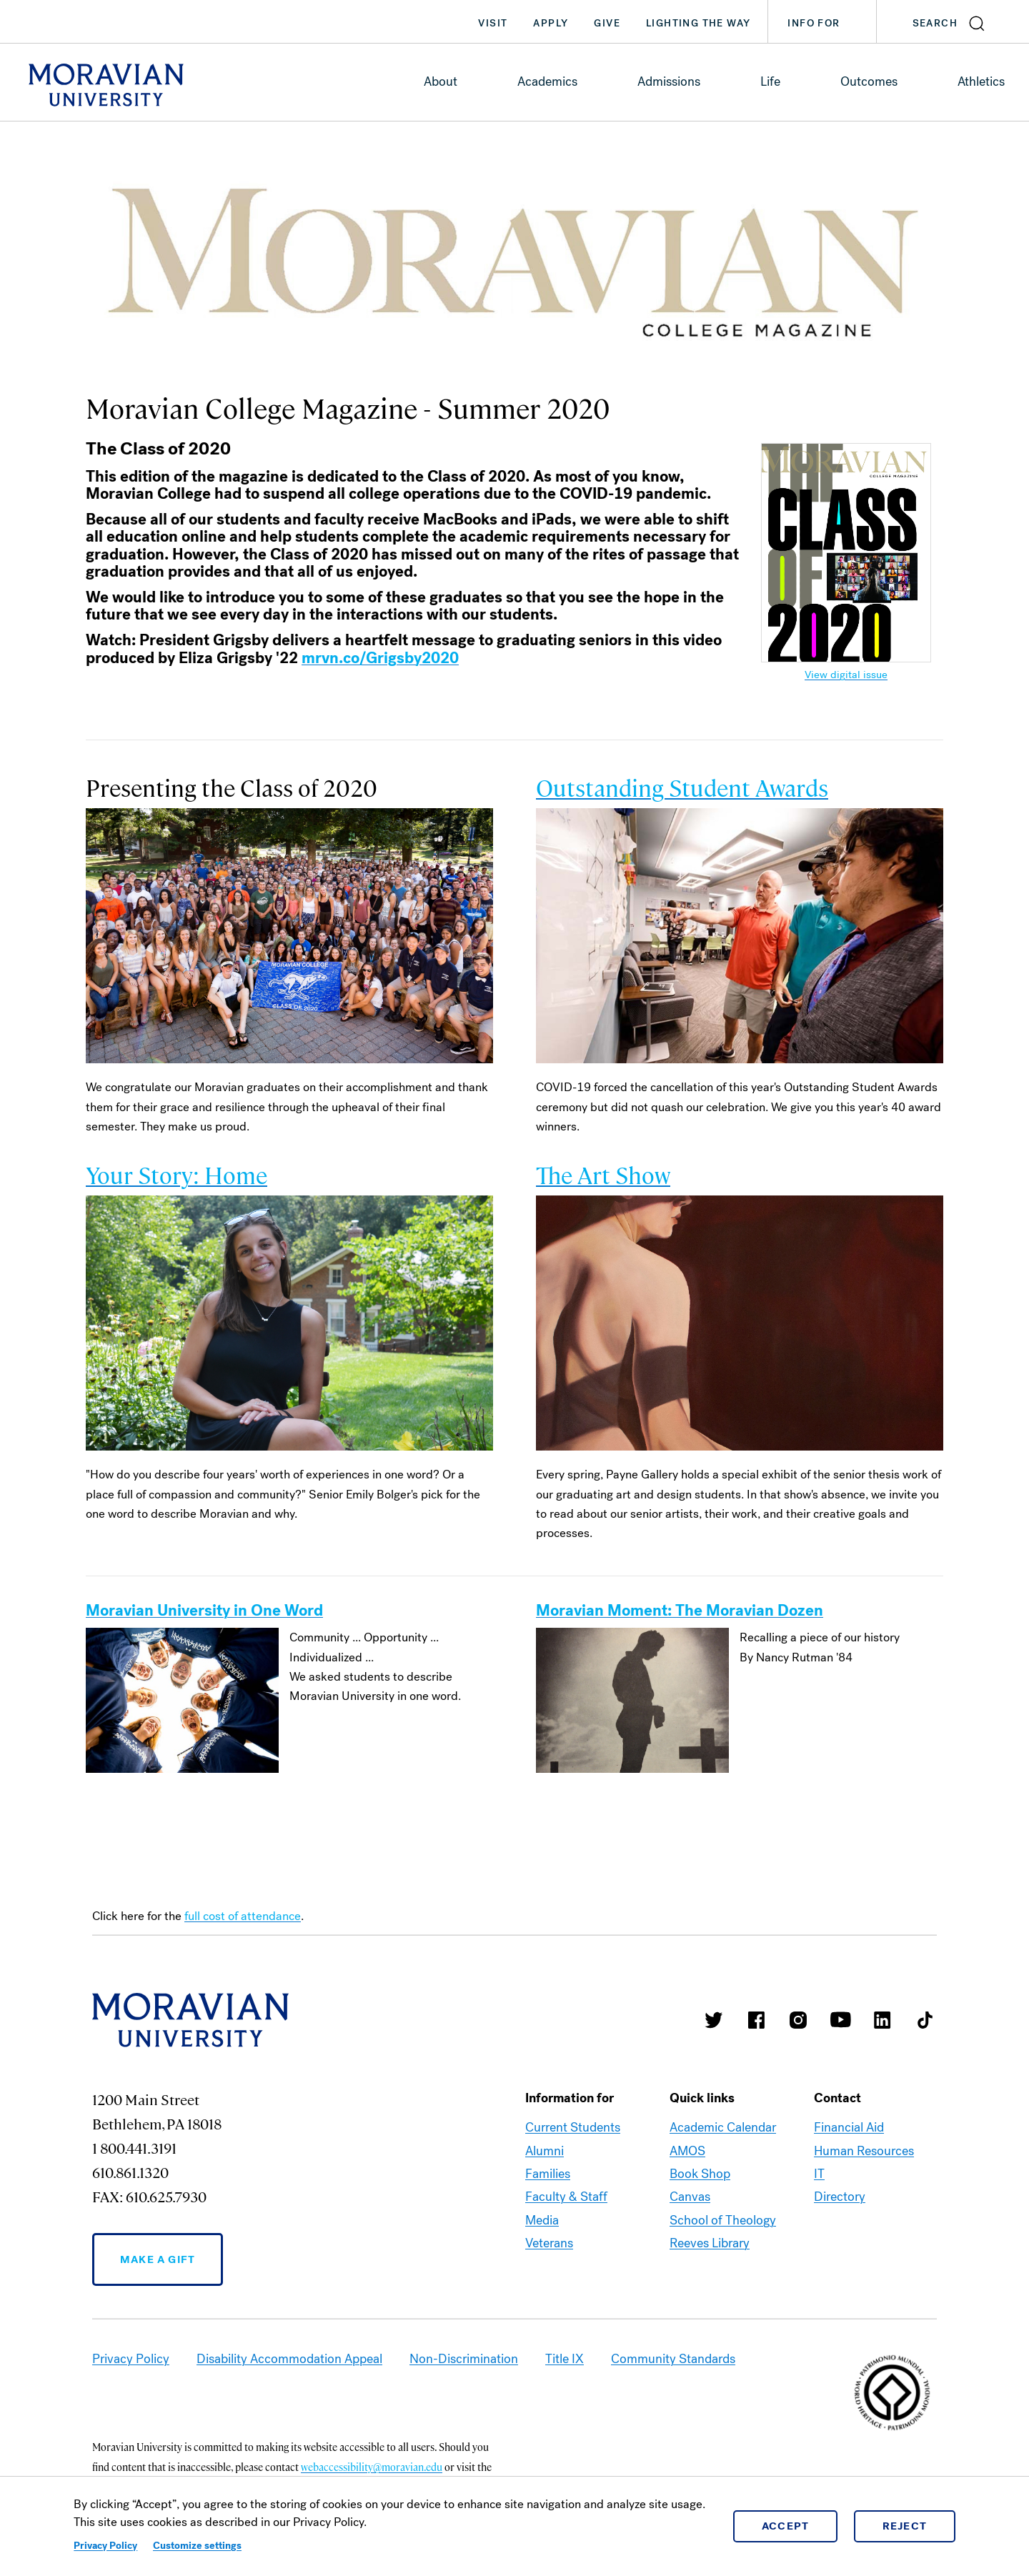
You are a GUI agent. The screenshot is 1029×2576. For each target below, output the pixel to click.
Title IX (564, 2358)
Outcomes (869, 81)
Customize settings (197, 2545)
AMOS (687, 2150)
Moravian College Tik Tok (924, 2020)
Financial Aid (849, 2127)
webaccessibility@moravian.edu (371, 2466)
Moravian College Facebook (756, 2020)
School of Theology (723, 2220)
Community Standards (673, 2358)
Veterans (549, 2243)
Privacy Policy (105, 2545)
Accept (786, 2526)
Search (935, 23)
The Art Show (603, 1174)
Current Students (572, 2127)
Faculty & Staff (566, 2196)
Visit (492, 23)
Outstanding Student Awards (682, 787)
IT (819, 2173)
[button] (953, 21)
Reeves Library (710, 2243)
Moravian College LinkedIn (882, 2020)
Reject (905, 2526)
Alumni (544, 2150)
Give (607, 23)
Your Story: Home (176, 1174)
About (440, 81)
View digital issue (846, 674)
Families (547, 2173)
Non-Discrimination (463, 2358)
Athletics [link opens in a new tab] (981, 81)
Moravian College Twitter (714, 2020)
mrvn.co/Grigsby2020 (380, 658)
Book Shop (700, 2173)
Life (770, 81)
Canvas (690, 2196)
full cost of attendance (242, 1916)
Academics (547, 81)
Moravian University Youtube (840, 2020)
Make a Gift (157, 2259)
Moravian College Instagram (798, 2020)
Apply (550, 23)
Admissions (668, 81)
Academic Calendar (723, 2127)
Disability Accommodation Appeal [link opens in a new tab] (289, 2358)
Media (542, 2220)
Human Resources (864, 2150)
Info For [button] (827, 23)
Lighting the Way (698, 23)
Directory (839, 2196)
